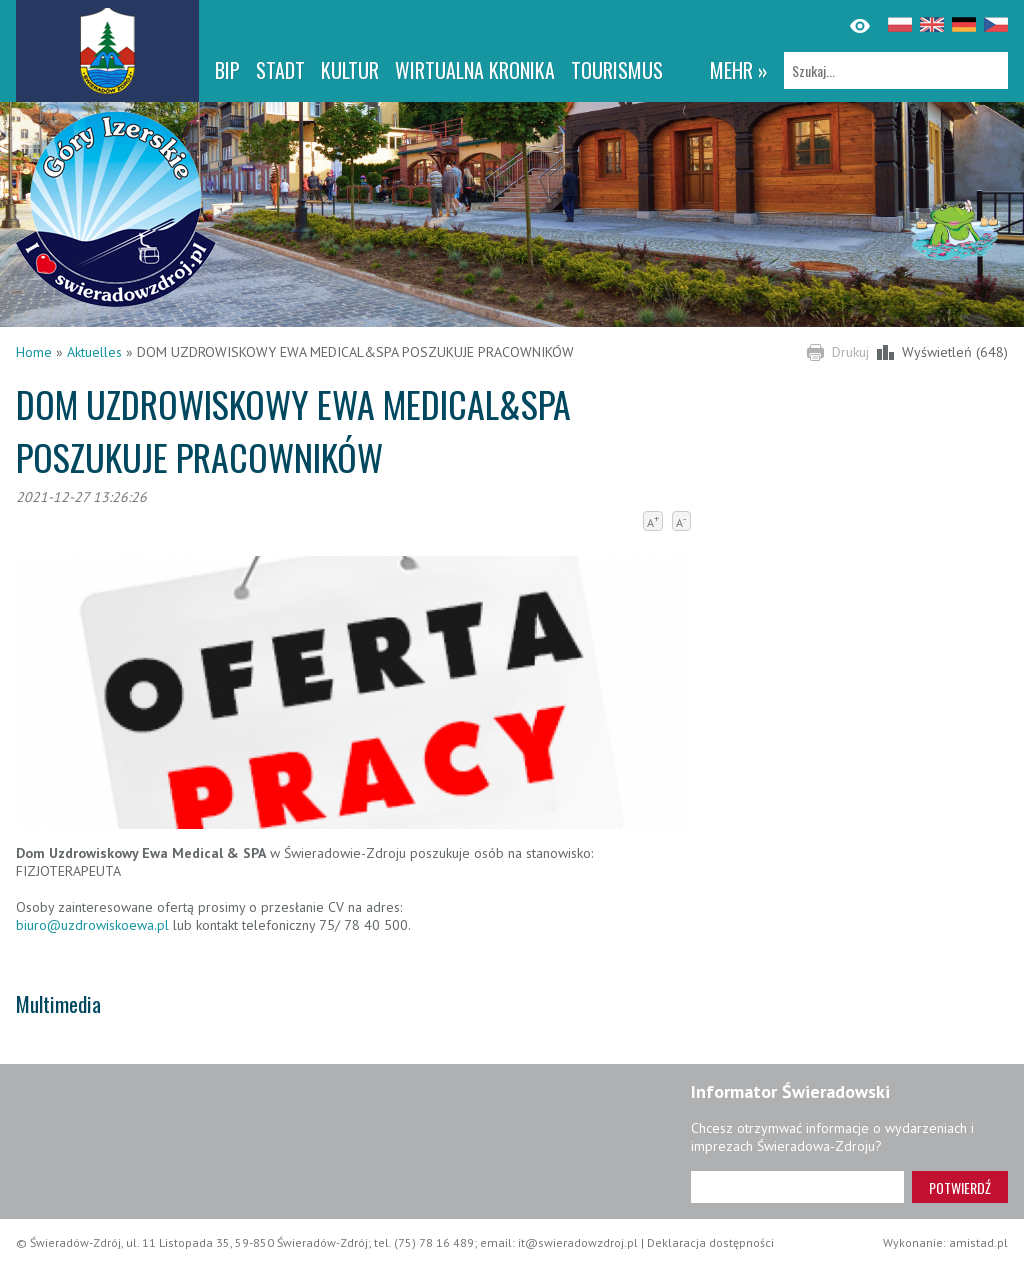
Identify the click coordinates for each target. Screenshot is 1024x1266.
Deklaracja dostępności (710, 1242)
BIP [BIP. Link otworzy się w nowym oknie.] (227, 70)
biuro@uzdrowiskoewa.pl (92, 925)
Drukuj (850, 352)
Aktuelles (94, 352)
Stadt (280, 70)
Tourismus (617, 70)
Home (34, 352)
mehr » (739, 70)
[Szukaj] (896, 70)
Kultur (350, 70)
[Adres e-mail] (797, 1187)
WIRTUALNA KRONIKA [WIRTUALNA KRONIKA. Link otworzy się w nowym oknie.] (475, 70)
